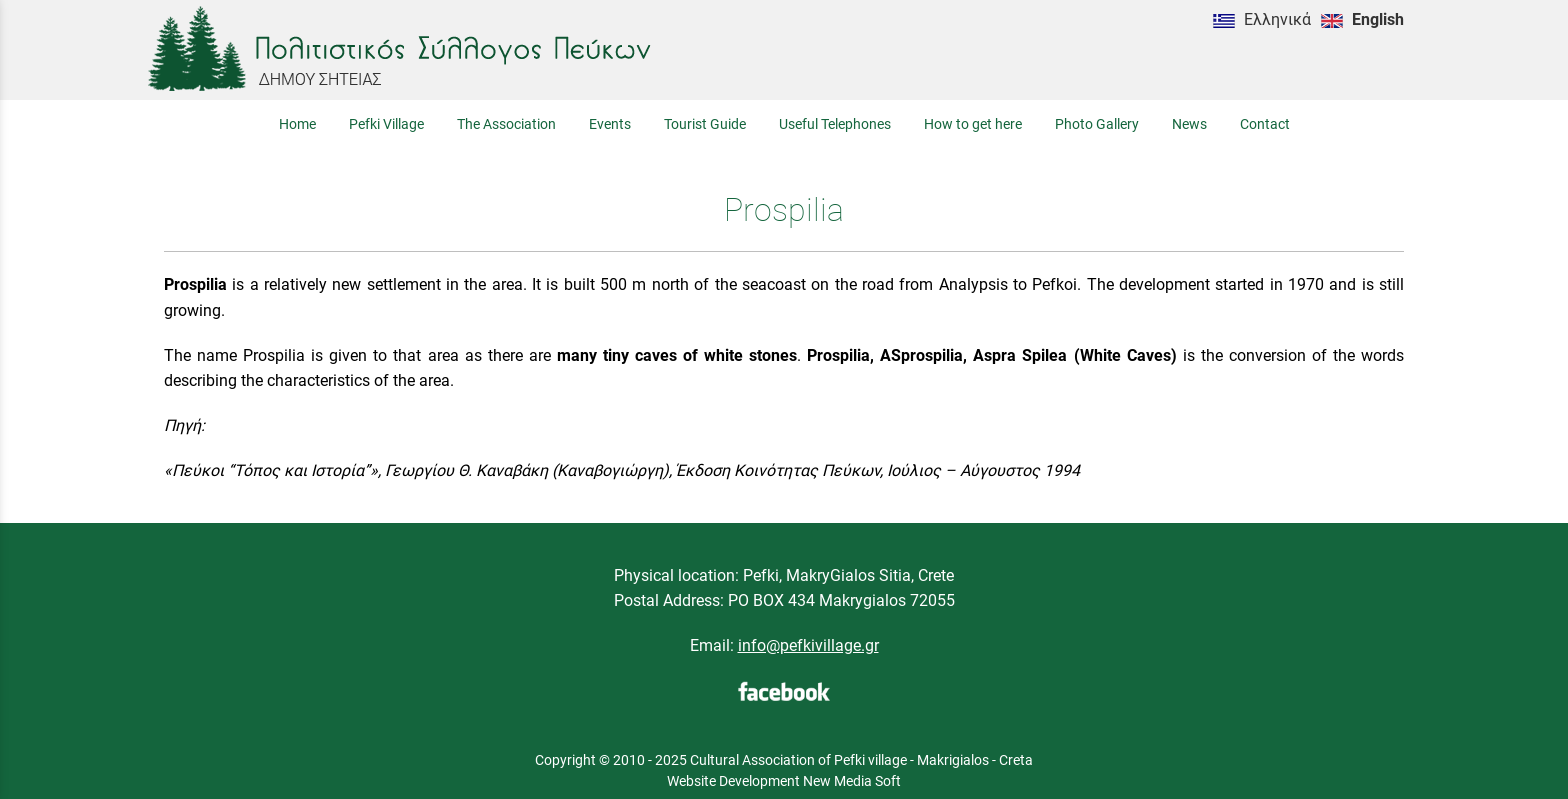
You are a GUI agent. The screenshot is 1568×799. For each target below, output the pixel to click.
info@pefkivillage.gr (808, 645)
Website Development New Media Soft (784, 781)
